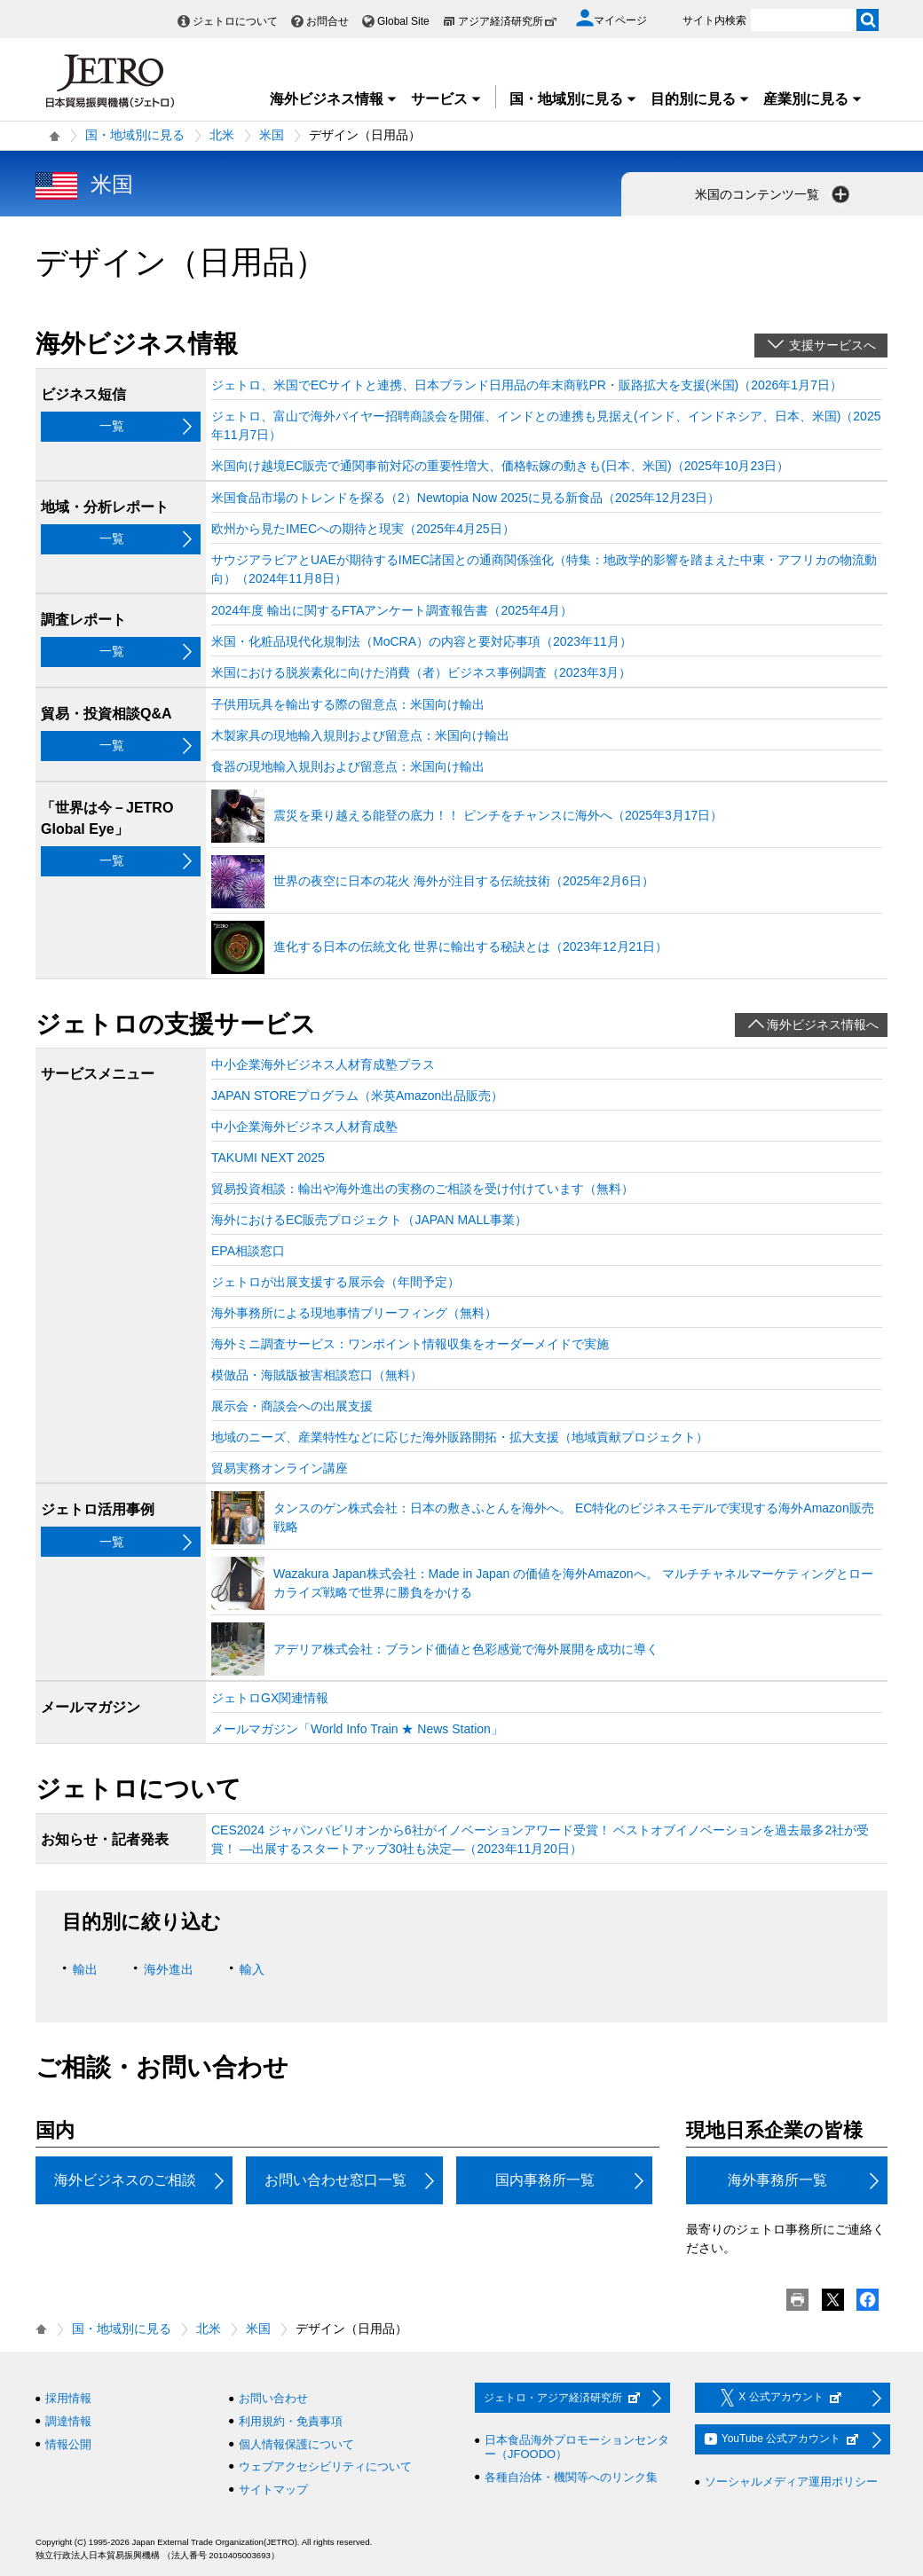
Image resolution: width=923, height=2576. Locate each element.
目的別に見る (700, 98)
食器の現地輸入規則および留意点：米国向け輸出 (348, 766)
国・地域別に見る (573, 98)
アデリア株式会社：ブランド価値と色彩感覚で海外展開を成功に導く (466, 1649)
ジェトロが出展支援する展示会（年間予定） (335, 1282)
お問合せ (327, 21)
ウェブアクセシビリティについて (325, 2466)
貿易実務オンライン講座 (279, 1468)
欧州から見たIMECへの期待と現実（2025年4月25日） (363, 529)
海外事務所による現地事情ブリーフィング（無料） (354, 1313)
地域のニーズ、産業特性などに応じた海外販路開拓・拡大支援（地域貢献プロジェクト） (459, 1437)
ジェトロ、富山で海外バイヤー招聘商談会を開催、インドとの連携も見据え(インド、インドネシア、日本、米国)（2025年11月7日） (545, 425)
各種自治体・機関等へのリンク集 (571, 2477)
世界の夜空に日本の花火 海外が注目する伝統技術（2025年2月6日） (463, 881)
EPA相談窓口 (248, 1251)
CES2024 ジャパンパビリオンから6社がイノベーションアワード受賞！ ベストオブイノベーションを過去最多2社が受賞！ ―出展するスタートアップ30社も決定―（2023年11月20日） (540, 1839)
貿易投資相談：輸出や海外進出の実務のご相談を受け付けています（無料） (422, 1189)
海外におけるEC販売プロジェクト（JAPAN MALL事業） (369, 1220)
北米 (221, 135)
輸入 (252, 1969)
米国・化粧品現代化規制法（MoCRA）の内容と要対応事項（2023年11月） (421, 641)
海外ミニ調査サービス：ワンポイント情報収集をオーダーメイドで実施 (410, 1344)
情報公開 (68, 2444)
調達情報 (68, 2421)
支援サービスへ (832, 345)
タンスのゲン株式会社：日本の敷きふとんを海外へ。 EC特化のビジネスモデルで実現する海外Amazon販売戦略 (573, 1517)
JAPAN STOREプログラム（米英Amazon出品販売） (357, 1095)
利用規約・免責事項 (291, 2421)
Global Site (403, 21)
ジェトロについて (235, 21)
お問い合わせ (273, 2398)
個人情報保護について (296, 2444)
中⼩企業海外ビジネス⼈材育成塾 (304, 1126)
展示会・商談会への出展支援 (292, 1406)
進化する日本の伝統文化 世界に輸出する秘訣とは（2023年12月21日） (470, 946)
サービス (446, 98)
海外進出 (168, 1969)
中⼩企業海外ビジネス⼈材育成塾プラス (323, 1064)
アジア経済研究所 (507, 21)
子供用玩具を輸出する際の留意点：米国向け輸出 (348, 704)
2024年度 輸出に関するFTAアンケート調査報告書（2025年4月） (391, 610)
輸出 (85, 1969)
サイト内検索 (714, 20)
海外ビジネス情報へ (823, 1024)
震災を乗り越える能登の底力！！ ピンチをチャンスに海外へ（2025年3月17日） (497, 815)
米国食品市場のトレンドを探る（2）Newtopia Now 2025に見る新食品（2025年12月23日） (465, 498)
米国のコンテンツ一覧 (774, 194)
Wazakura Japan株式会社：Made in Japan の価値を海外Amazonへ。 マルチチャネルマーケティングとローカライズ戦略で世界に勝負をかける (573, 1583)
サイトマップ (273, 2489)
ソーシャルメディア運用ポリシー (791, 2481)
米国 (271, 135)
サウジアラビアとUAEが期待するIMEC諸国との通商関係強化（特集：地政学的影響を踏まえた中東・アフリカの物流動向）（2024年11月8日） (544, 569)
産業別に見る (813, 98)
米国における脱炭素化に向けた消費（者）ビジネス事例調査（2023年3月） (421, 672)
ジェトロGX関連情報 (269, 1698)
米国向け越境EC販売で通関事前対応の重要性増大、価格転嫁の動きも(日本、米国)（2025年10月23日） (500, 466)
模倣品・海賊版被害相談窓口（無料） (316, 1375)
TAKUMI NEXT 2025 (268, 1158)
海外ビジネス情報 (334, 98)
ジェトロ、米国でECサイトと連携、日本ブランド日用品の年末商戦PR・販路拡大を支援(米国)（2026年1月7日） (526, 385)
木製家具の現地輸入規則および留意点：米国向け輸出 (360, 735)
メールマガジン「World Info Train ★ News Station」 (357, 1729)
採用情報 (68, 2398)
